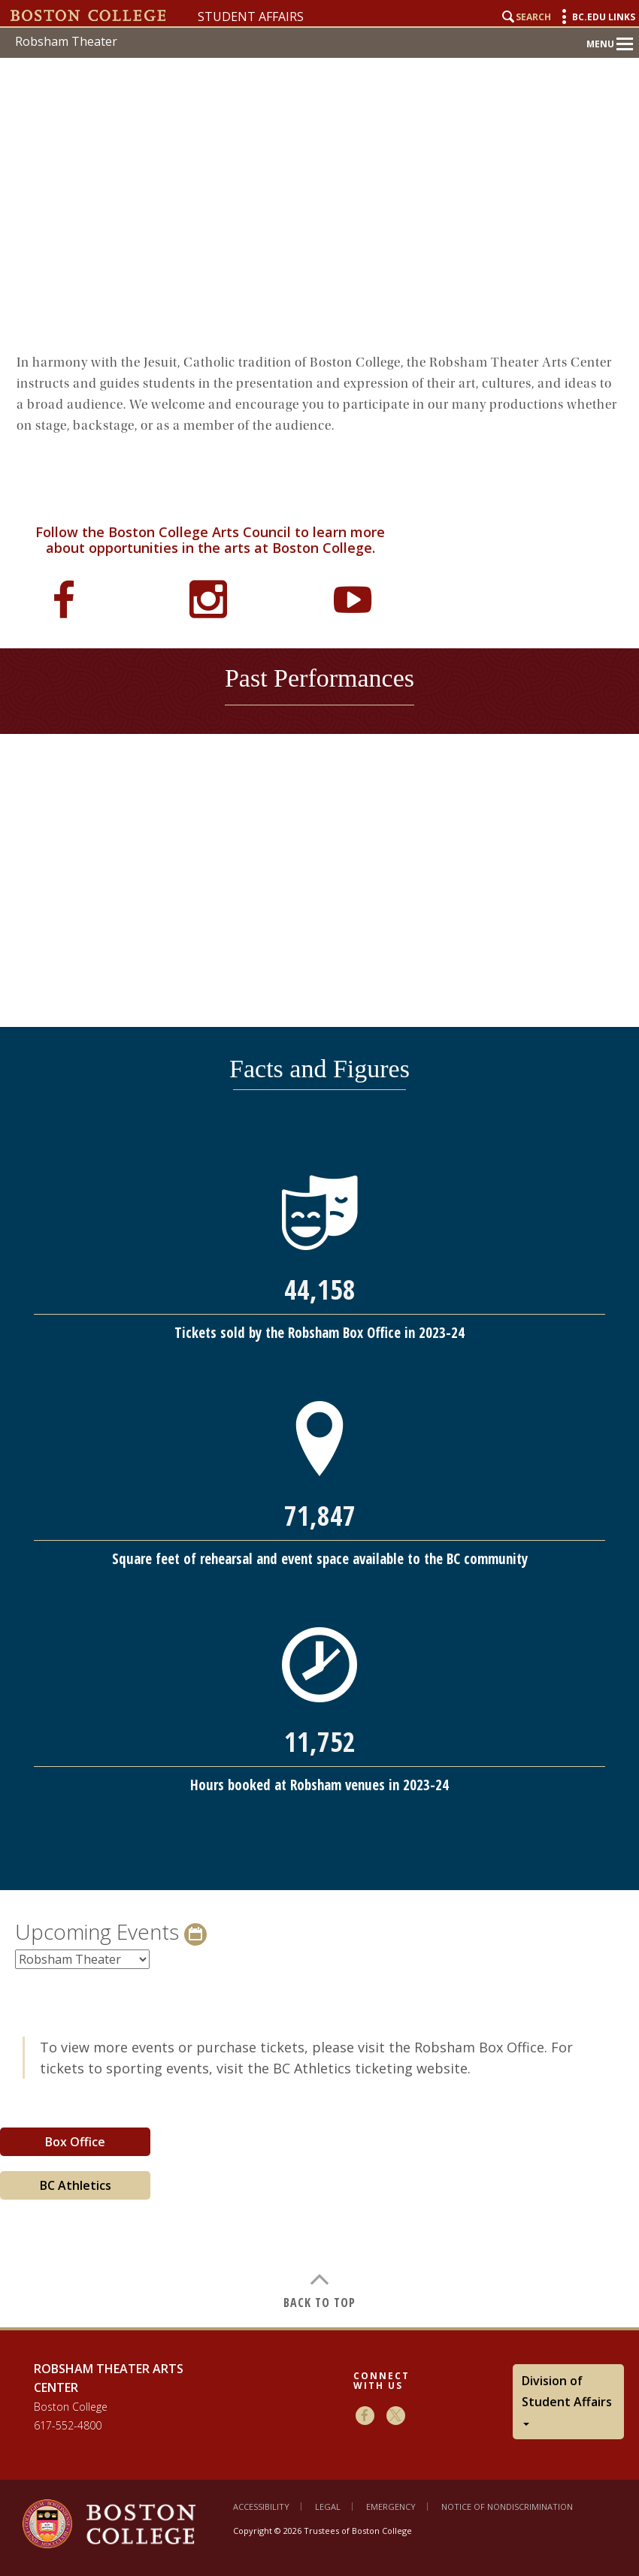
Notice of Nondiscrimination (507, 2506)
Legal (328, 2506)
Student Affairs (251, 16)
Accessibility (261, 2506)
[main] (319, 1332)
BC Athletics (75, 2185)
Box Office (75, 2142)
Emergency (391, 2506)
